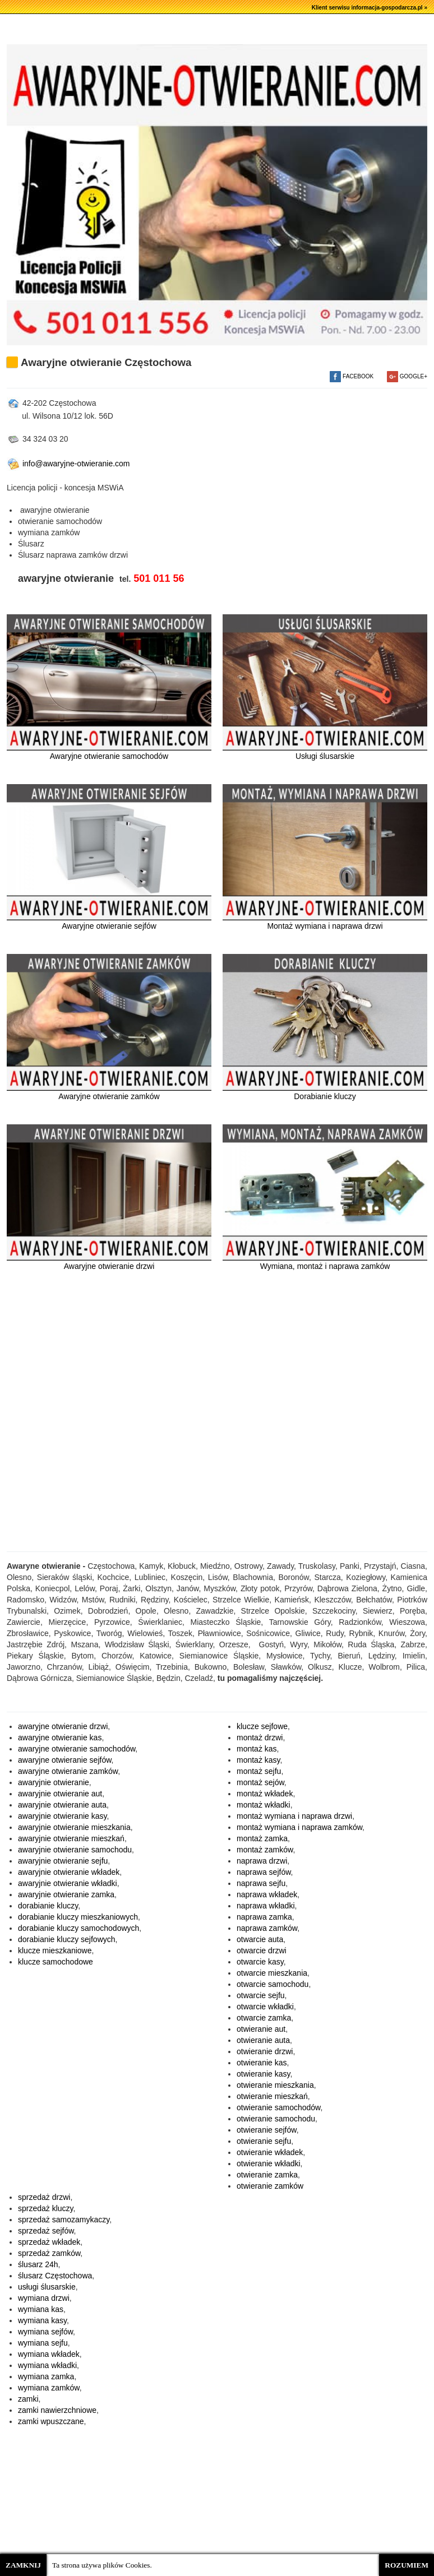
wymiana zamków (49, 2387)
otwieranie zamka (267, 2174)
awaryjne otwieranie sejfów (65, 1759)
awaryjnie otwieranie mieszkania (74, 1827)
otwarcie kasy (260, 1961)
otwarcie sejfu (261, 1995)
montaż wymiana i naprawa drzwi (294, 1815)
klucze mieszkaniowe (55, 1950)
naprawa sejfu (261, 1883)
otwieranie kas (262, 2062)
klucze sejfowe (262, 1726)
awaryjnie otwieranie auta (62, 1804)
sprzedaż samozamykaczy (63, 2219)
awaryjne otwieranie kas (59, 1737)
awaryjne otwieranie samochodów (76, 1748)
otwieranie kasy (263, 2073)
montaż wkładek (265, 1793)
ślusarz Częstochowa (55, 2275)
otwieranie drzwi (265, 2051)
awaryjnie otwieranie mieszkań (71, 1838)
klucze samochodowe (55, 1961)
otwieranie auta (263, 2040)
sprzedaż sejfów (46, 2230)
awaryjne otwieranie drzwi (63, 1726)
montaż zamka (262, 1838)
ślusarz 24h (38, 2264)
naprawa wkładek (267, 1894)
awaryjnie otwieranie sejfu (63, 1860)
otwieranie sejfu (264, 2141)
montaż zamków (265, 1849)
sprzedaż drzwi (44, 2197)
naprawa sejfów (264, 1872)
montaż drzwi (260, 1737)
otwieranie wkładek (270, 2152)
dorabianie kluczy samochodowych (78, 1928)
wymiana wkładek (49, 2354)
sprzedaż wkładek (49, 2241)
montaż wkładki (263, 1804)
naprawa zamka (264, 1916)
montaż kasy (258, 1759)
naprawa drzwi (262, 1860)
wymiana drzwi (44, 2298)
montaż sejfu (259, 1771)
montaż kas (257, 1748)
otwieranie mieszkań (272, 2096)
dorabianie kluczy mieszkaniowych (78, 1916)
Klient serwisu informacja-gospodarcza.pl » (369, 7)
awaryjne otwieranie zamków (68, 1771)
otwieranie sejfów (267, 2129)
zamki (28, 2398)
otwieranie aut (261, 2028)
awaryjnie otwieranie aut (60, 1793)
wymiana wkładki (47, 2365)
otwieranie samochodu (276, 2118)
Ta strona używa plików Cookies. (102, 2565)
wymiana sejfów (45, 2331)
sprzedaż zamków (49, 2253)
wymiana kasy (42, 2320)
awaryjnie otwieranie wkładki (67, 1883)
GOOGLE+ (407, 376)
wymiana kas (40, 2309)
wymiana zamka (46, 2376)
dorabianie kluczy (48, 1905)
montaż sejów (260, 1782)
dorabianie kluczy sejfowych (67, 1939)
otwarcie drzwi (262, 1950)
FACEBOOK (351, 376)
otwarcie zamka (264, 2017)
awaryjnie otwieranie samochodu (75, 1849)
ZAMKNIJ (23, 2565)
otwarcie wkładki (265, 2006)
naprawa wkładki (266, 1905)
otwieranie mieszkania (275, 2085)
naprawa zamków (267, 1928)
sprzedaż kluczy (45, 2208)
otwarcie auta (260, 1939)
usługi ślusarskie (47, 2286)
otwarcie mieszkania (272, 1972)
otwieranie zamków (270, 2185)
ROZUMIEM (406, 2565)
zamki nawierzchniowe (57, 2410)
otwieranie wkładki (269, 2163)
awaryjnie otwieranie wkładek (68, 1872)
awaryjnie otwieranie (53, 1782)
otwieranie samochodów (278, 2107)
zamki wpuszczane (51, 2421)
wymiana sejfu (43, 2342)
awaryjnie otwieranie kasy (62, 1815)
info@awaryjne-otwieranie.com (68, 463)
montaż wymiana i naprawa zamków (299, 1827)
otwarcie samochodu (272, 1984)
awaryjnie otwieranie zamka (66, 1894)
